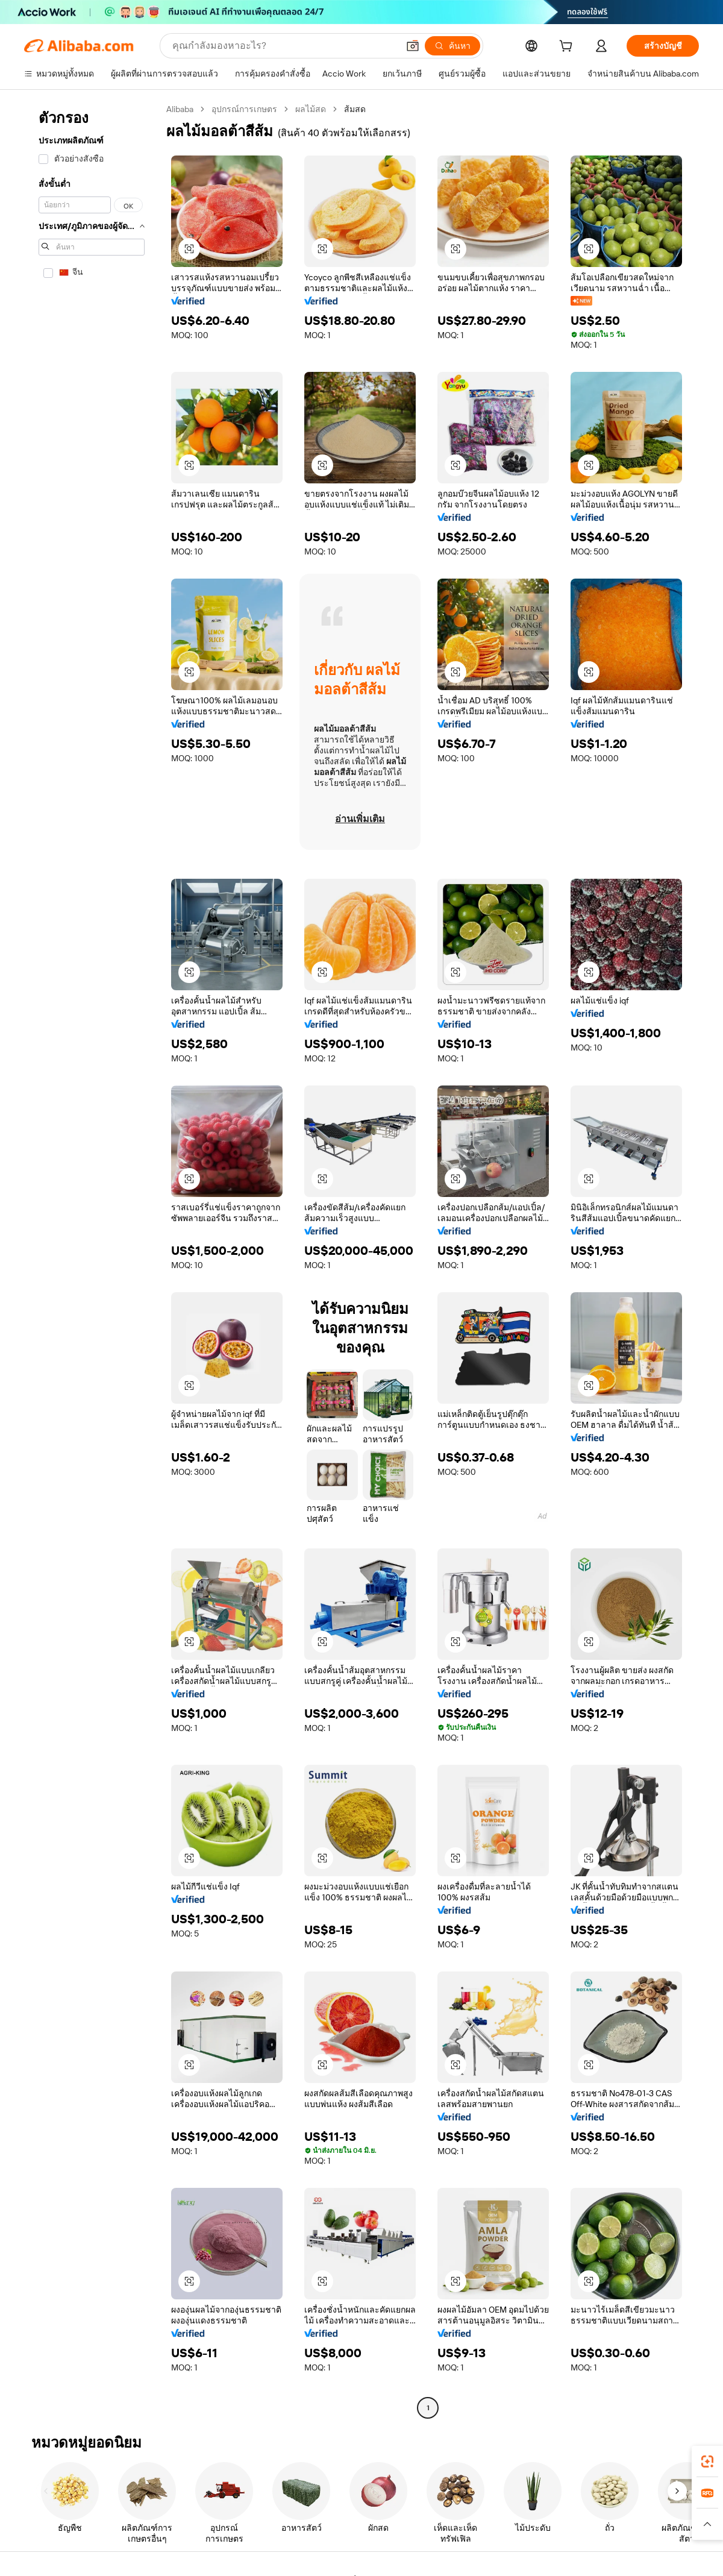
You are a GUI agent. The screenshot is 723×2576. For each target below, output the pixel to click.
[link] (707, 2461)
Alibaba (179, 109)
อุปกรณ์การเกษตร (244, 109)
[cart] (568, 47)
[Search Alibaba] (284, 45)
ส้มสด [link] (355, 109)
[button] (412, 46)
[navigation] (91, 1260)
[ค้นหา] (452, 45)
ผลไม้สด (310, 109)
